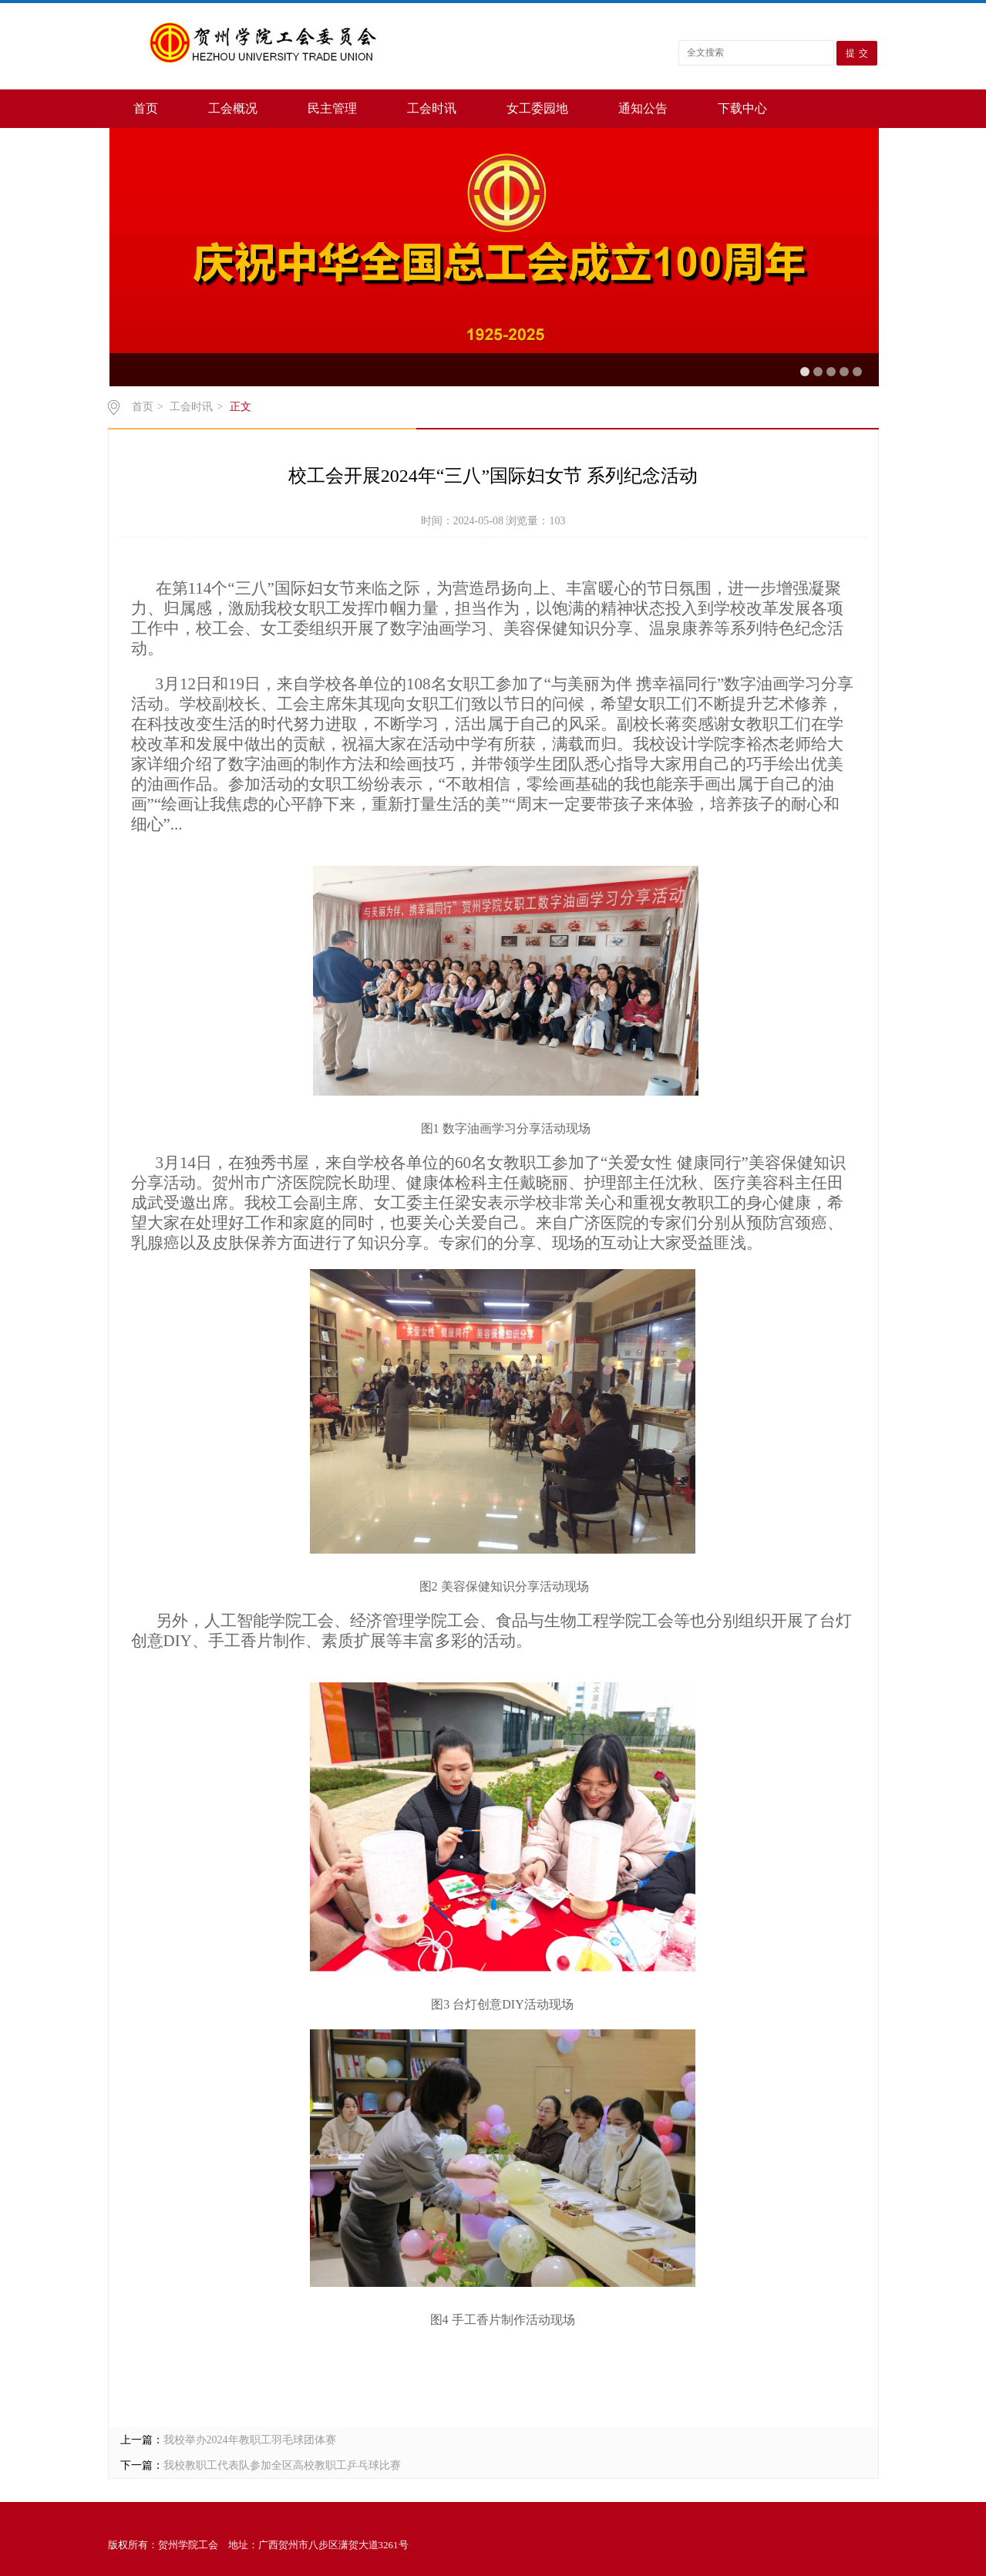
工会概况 (232, 108)
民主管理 (332, 108)
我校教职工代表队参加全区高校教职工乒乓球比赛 (282, 2465)
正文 (240, 406)
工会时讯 (431, 108)
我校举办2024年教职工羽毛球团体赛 (249, 2440)
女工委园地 (537, 108)
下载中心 (742, 108)
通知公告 (643, 108)
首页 (145, 108)
